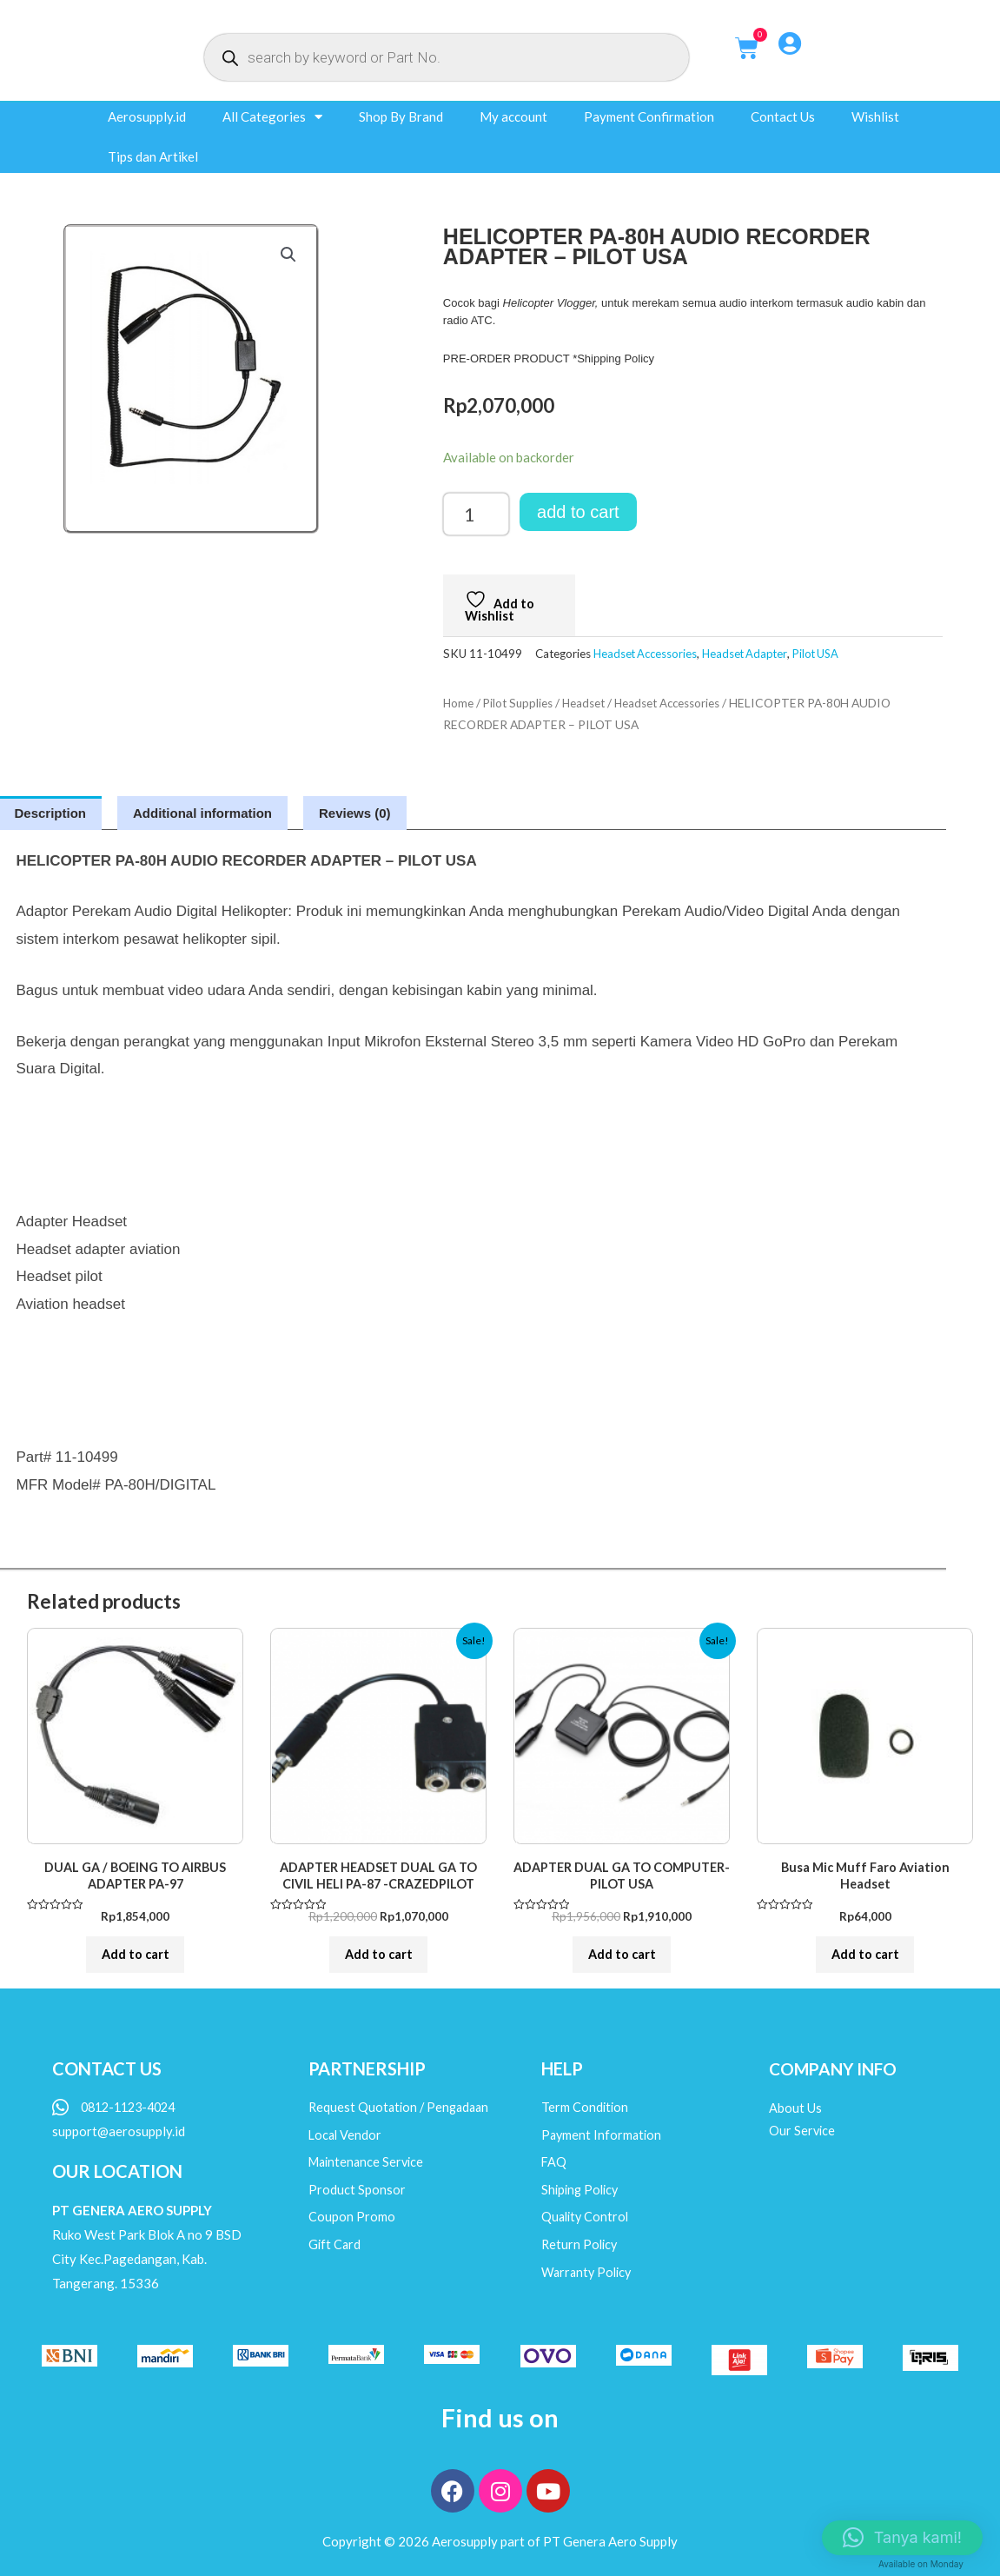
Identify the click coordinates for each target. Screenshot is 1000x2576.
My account (513, 116)
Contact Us (783, 116)
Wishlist (875, 116)
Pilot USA (824, 654)
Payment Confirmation (649, 116)
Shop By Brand (401, 116)
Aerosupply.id (147, 116)
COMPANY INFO (835, 2079)
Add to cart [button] (135, 1961)
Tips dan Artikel (153, 156)
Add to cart (578, 511)
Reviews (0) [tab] (355, 813)
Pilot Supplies (520, 702)
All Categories (272, 117)
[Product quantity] (476, 514)
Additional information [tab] (202, 813)
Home (458, 702)
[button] (287, 255)
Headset (589, 702)
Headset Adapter (750, 654)
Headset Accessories (647, 654)
